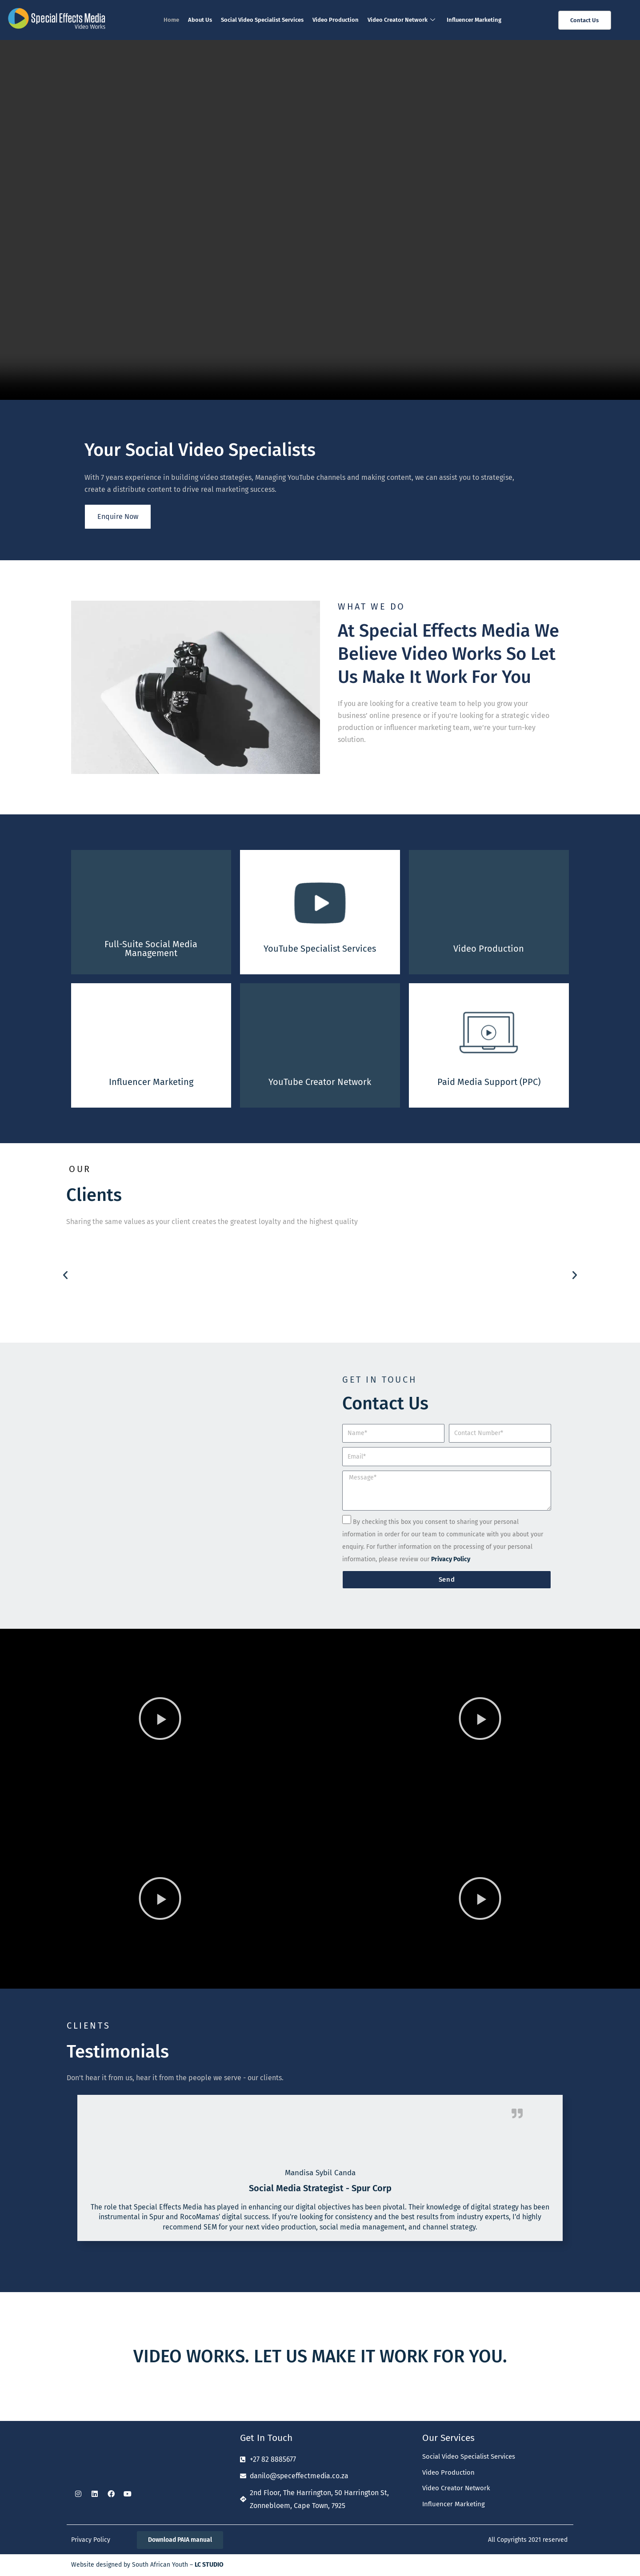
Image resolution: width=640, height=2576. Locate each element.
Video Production (335, 19)
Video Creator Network (401, 20)
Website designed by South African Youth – (147, 2565)
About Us (200, 19)
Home (171, 19)
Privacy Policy (90, 2540)
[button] (65, 1275)
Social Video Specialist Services (262, 19)
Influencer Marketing (474, 19)
